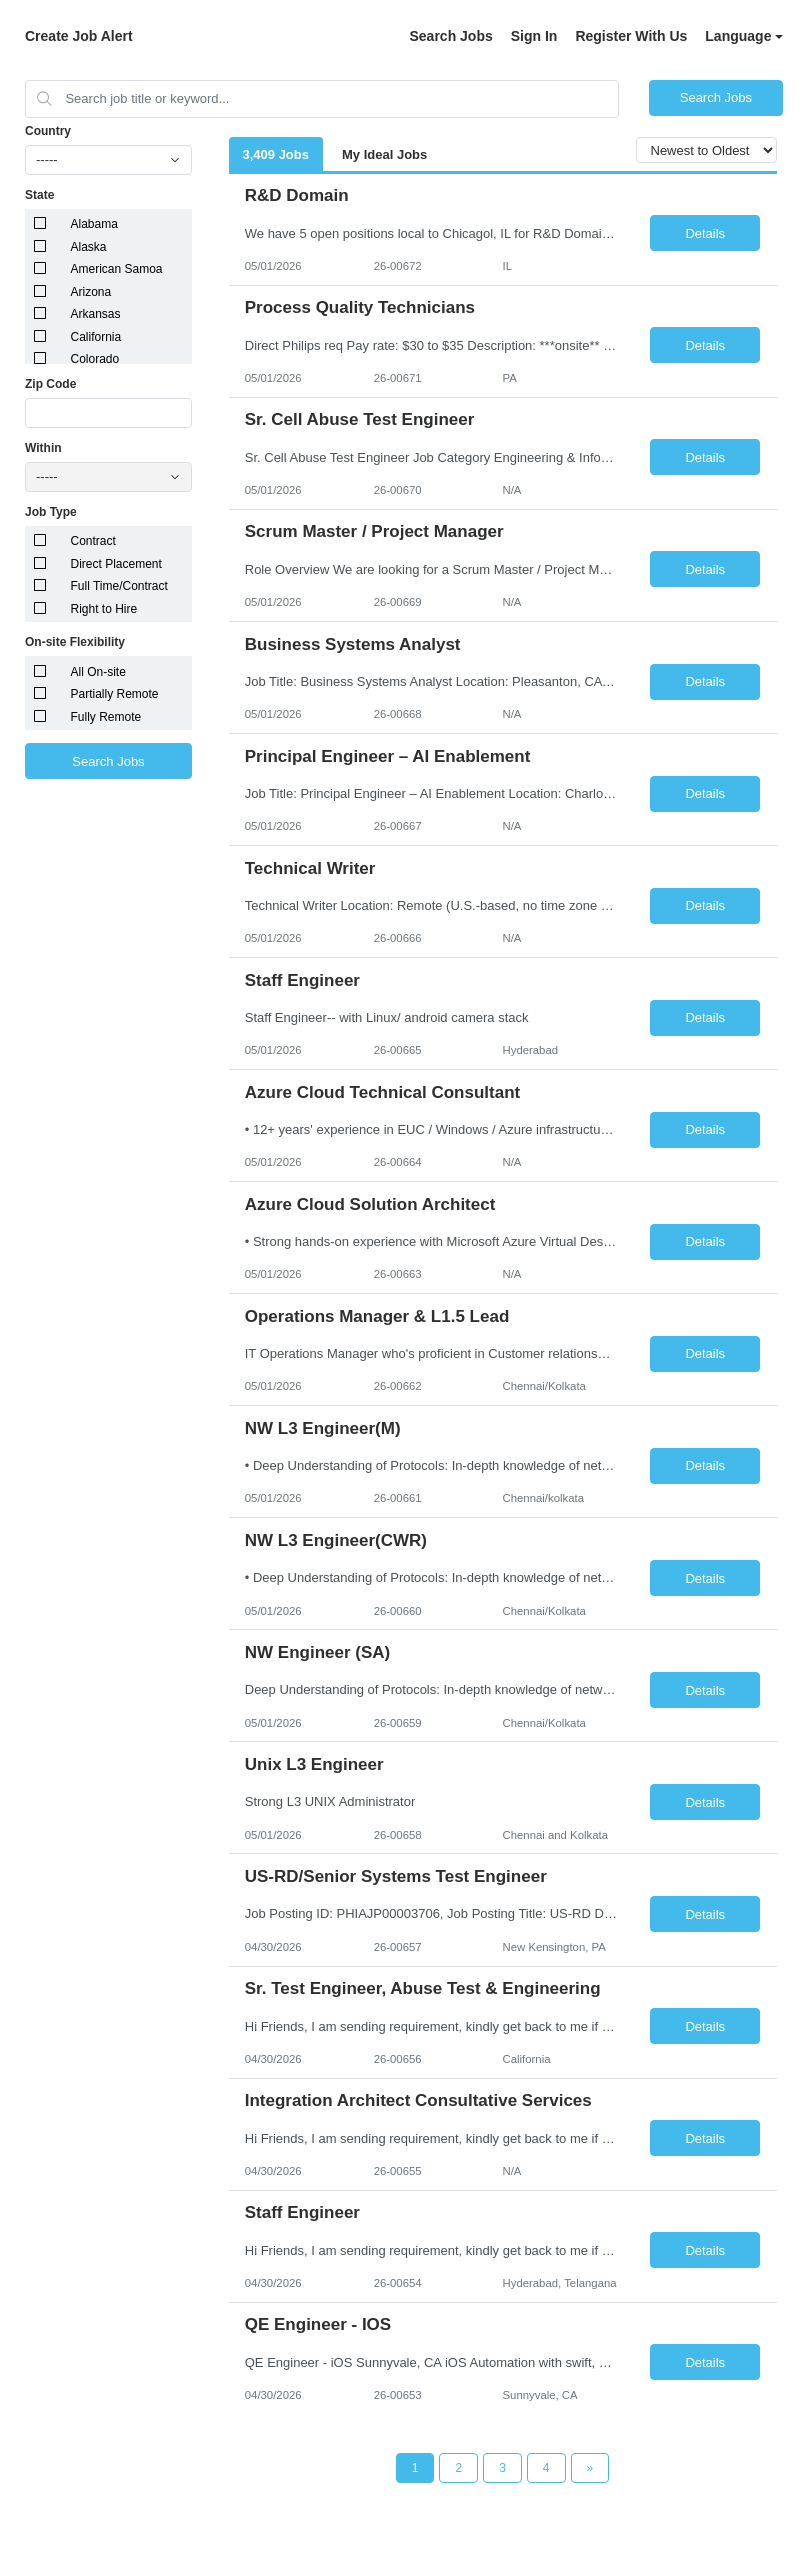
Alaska (89, 247)
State (39, 195)
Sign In (534, 36)
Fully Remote (106, 717)
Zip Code (50, 384)
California (96, 337)
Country (48, 131)
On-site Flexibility (75, 642)
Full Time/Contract (119, 586)
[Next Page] (590, 2468)
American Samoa (117, 269)
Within (43, 448)
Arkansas (96, 314)
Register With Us (631, 36)
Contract (93, 541)
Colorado (95, 359)
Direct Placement (116, 564)
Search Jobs (450, 36)
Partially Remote (115, 694)
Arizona (91, 292)
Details (705, 233)
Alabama (94, 224)
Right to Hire (104, 609)
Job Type (51, 512)
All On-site (98, 672)
